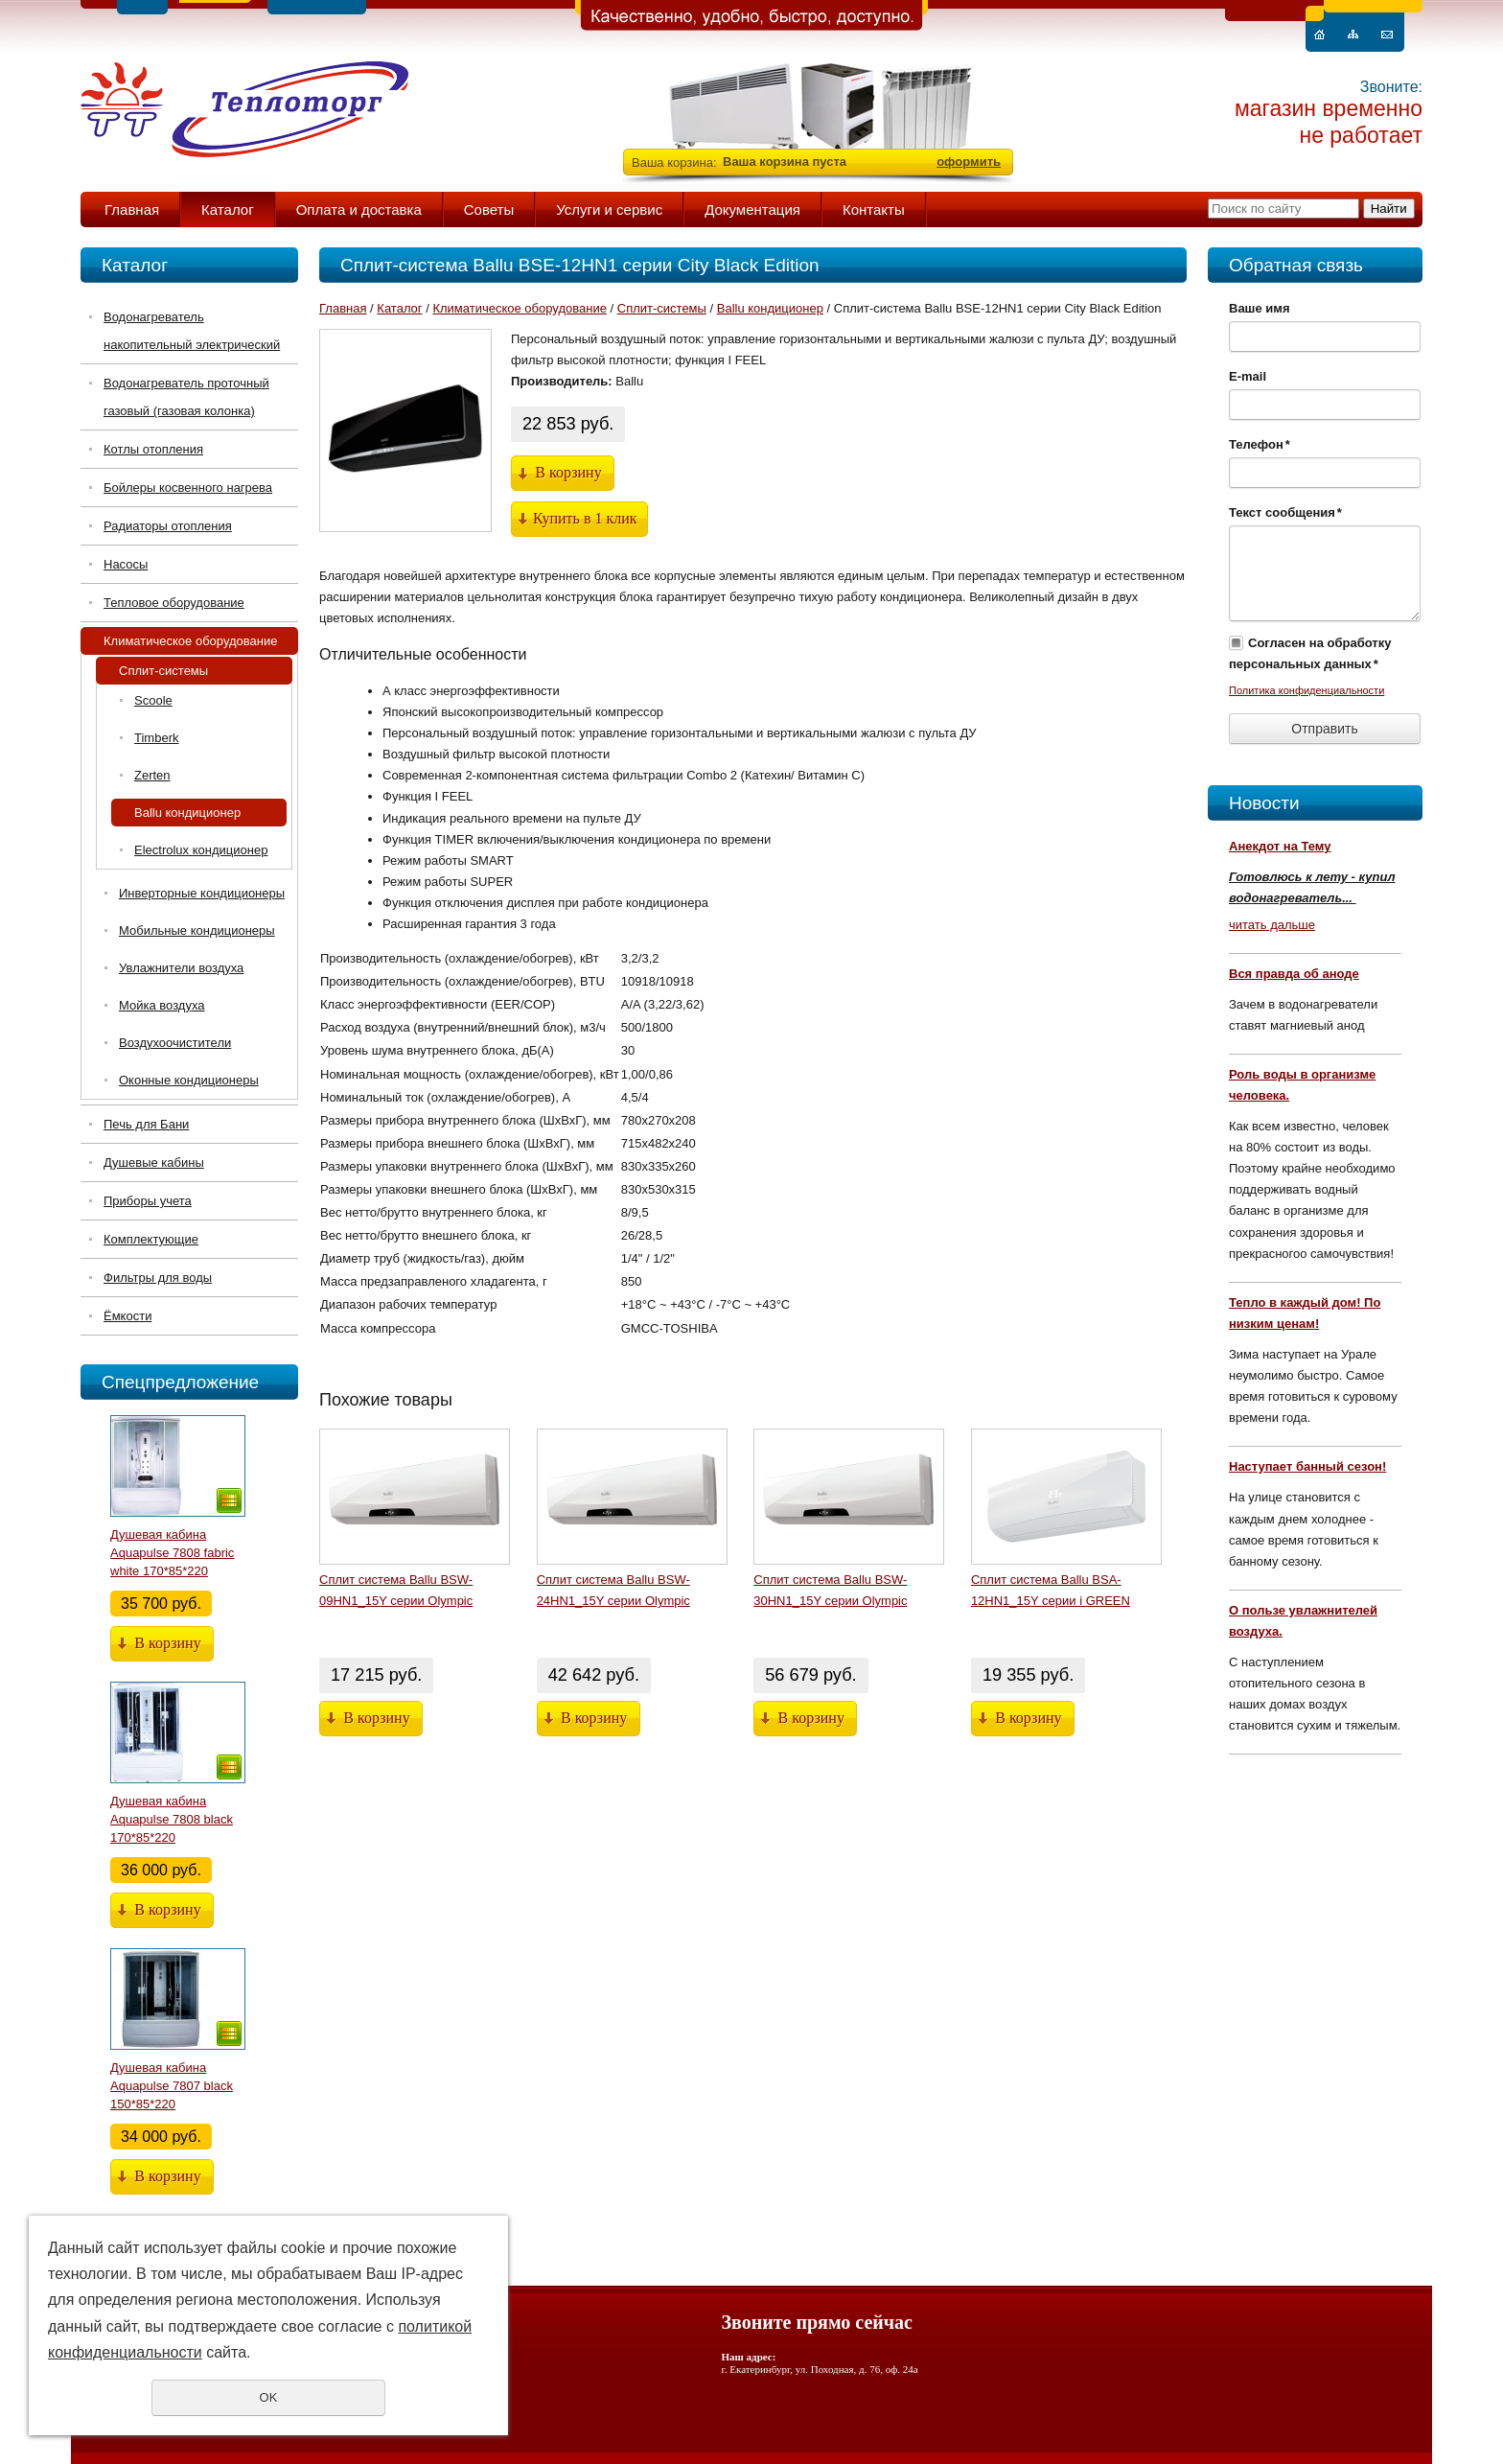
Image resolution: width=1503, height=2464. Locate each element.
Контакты (874, 209)
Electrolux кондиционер (200, 850)
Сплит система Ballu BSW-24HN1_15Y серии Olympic (613, 1590)
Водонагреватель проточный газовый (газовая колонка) (186, 397)
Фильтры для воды (158, 1277)
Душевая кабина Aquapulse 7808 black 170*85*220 (171, 1819)
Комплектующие (151, 1239)
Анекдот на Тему (1280, 846)
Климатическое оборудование (190, 641)
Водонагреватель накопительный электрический (192, 331)
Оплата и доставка (359, 209)
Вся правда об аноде (1294, 973)
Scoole (153, 700)
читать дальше (1272, 925)
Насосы (126, 564)
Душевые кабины (154, 1162)
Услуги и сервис (609, 209)
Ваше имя (1259, 308)
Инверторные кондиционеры (202, 893)
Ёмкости (127, 1316)
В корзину (167, 1643)
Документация (752, 209)
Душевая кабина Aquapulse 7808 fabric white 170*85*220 (172, 1552)
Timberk (156, 738)
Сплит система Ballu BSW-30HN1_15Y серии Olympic (830, 1590)
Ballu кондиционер (187, 812)
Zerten (152, 775)
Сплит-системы (163, 670)
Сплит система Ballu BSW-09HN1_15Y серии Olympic (396, 1590)
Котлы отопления (153, 449)
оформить (968, 161)
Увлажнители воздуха (181, 968)
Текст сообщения (1285, 512)
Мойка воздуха (161, 1005)
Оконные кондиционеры (189, 1080)
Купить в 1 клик (585, 518)
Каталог (227, 209)
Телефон (1259, 444)
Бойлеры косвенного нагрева (188, 487)
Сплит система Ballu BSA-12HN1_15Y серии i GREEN (1050, 1590)
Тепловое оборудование (174, 602)
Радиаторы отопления (168, 526)
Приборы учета (148, 1201)
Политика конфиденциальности (1306, 690)
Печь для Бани (146, 1124)
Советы (489, 209)
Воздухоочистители (175, 1042)
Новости (1264, 803)
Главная (131, 209)
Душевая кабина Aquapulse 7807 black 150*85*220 (171, 2085)
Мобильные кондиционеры (197, 930)
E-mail (1247, 376)
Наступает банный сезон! (1307, 1466)
